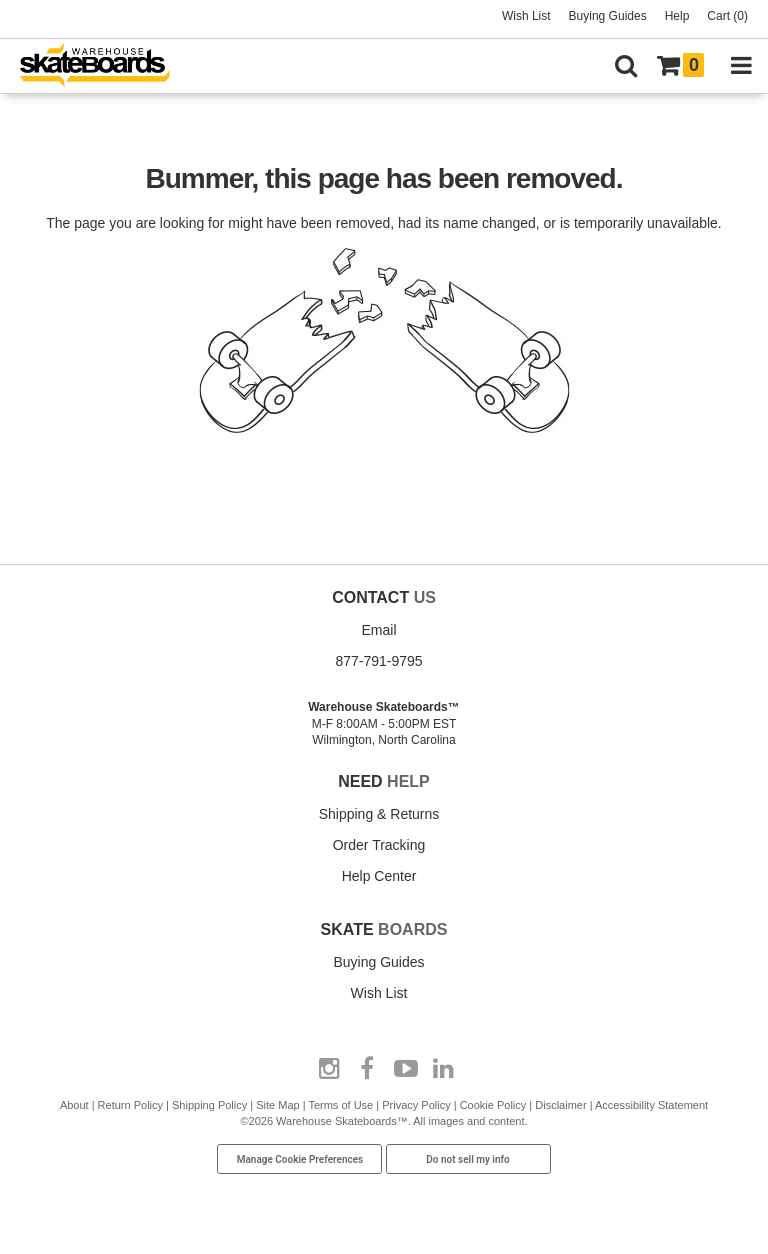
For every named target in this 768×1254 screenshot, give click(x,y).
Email (378, 630)
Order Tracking (379, 845)
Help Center (379, 876)
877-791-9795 (378, 661)
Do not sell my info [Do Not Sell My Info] (468, 1159)
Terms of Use (340, 1105)
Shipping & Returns (379, 814)
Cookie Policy (493, 1105)
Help (677, 16)
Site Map (277, 1105)
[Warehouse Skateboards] (105, 66)
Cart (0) (727, 16)
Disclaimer (560, 1105)
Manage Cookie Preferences (300, 1159)
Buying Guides (608, 16)
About (74, 1105)
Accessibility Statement (651, 1105)
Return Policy (130, 1105)
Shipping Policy (209, 1105)
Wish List (526, 16)
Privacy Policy (416, 1105)
